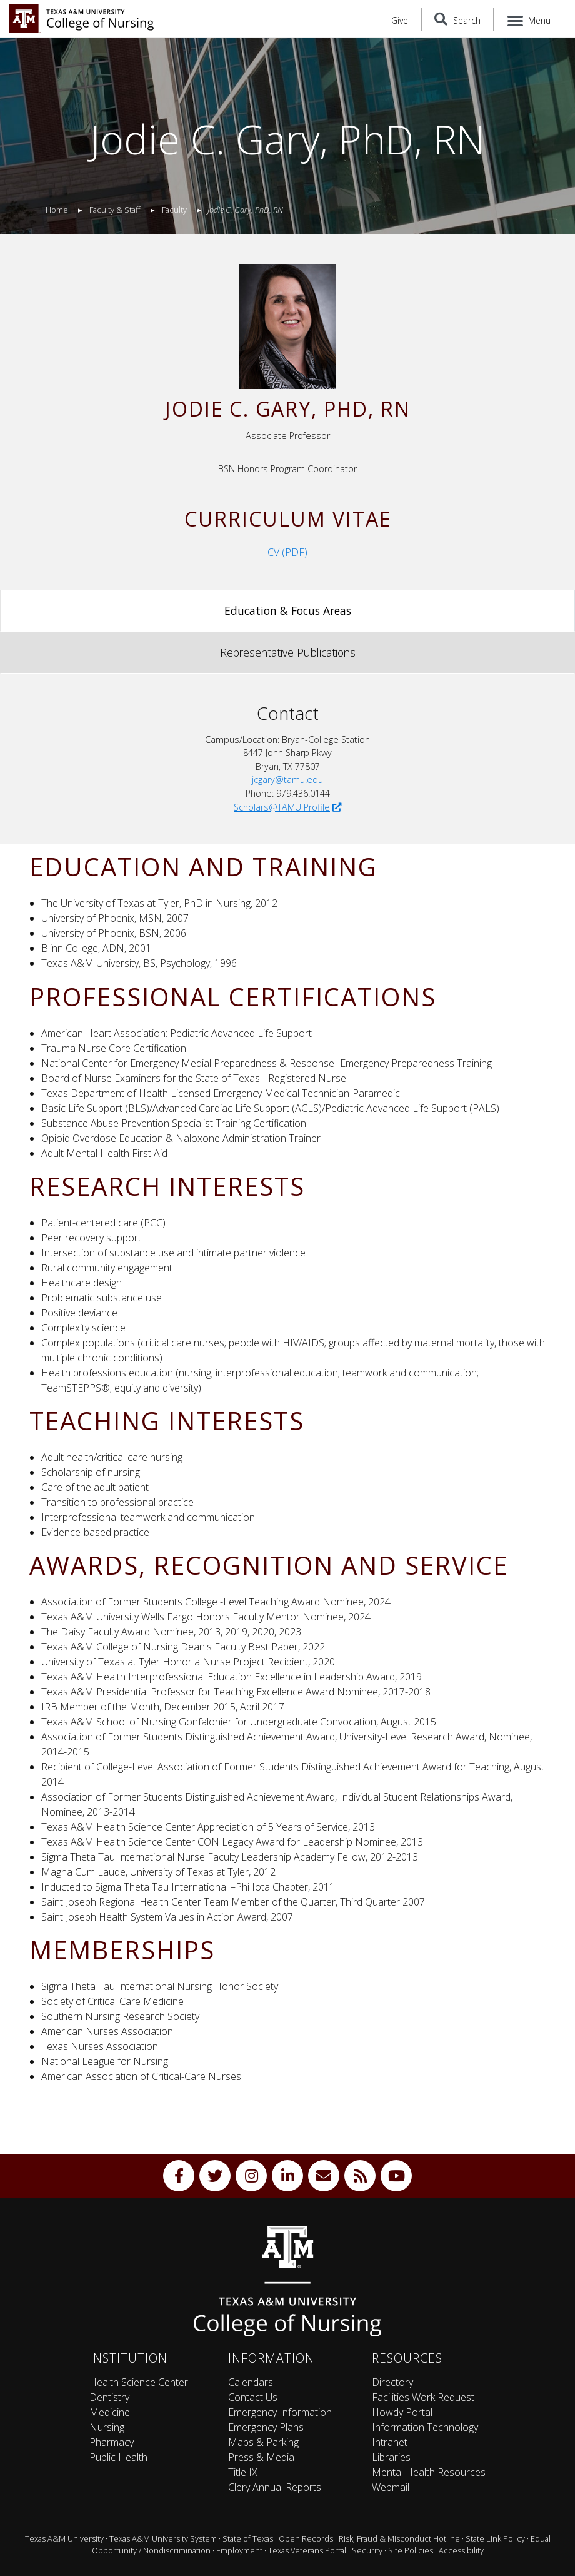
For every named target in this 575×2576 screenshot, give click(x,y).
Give (399, 20)
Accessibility (461, 2550)
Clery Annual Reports (274, 2487)
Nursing (106, 2427)
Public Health (118, 2457)
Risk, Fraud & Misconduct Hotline (399, 2538)
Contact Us (253, 2397)
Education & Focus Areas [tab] (287, 610)
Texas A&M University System (163, 2538)
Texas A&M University (64, 2538)
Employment (239, 2550)
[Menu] (530, 19)
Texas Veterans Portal (307, 2550)
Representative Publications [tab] (288, 652)
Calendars (250, 2382)
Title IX (243, 2472)
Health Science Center (138, 2382)
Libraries (391, 2457)
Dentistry (109, 2397)
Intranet (390, 2442)
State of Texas (247, 2538)
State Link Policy (495, 2538)
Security (367, 2550)
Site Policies (410, 2550)
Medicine (109, 2412)
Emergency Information (280, 2412)
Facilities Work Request (423, 2397)
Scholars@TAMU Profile (287, 807)
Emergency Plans (266, 2427)
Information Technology (425, 2427)
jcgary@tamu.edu (287, 779)
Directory (392, 2382)
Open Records (306, 2538)
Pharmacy (111, 2442)
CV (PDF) (288, 552)
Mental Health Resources (429, 2472)
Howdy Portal (402, 2412)
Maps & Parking (263, 2442)
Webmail (390, 2487)
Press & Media (261, 2457)
